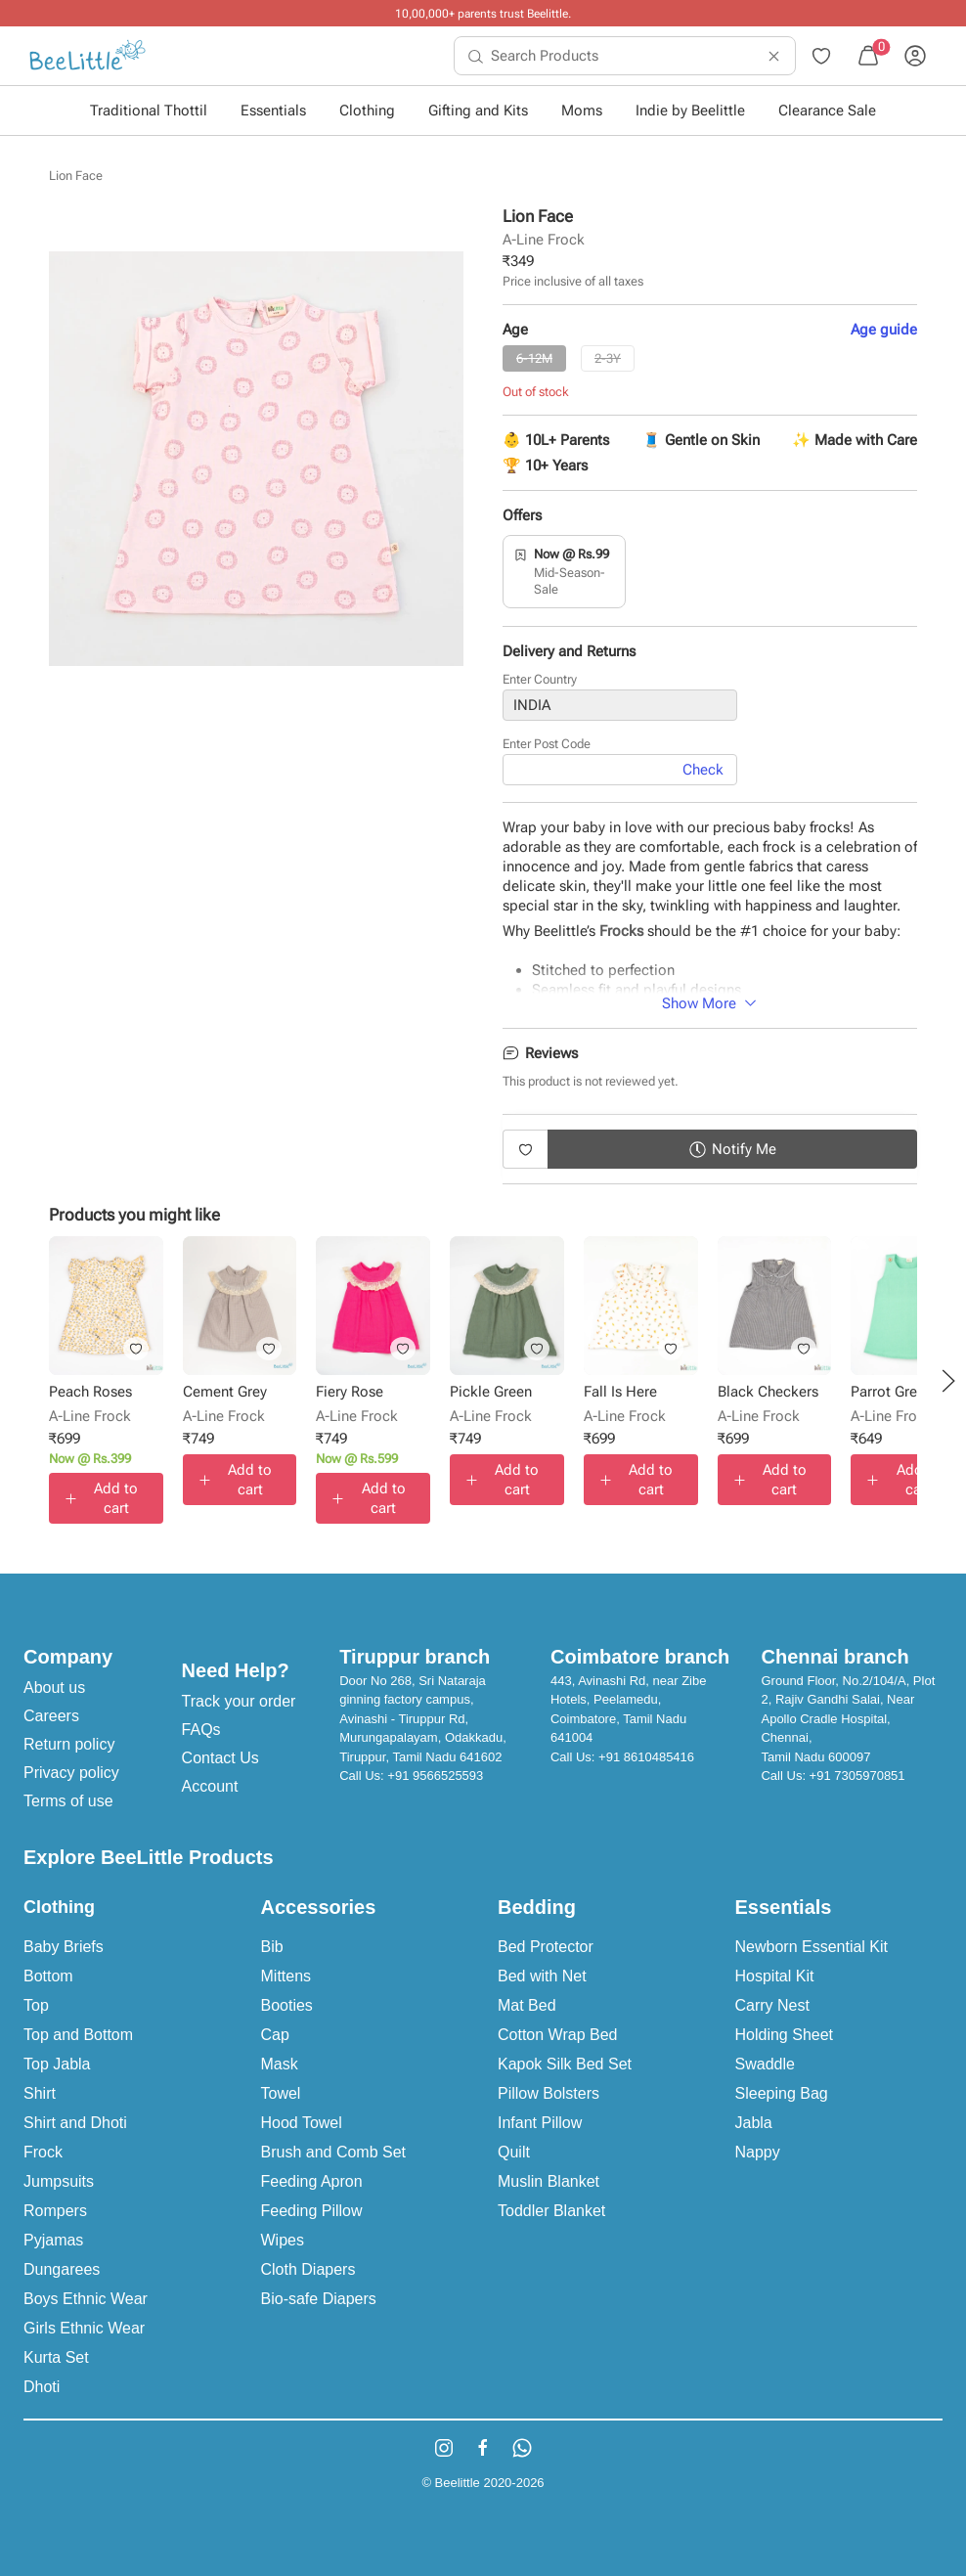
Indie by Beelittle (690, 110)
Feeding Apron (312, 2181)
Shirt (39, 2093)
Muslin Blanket (548, 2181)
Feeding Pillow (312, 2210)
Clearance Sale (827, 110)
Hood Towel (301, 2122)
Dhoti (41, 2386)
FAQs (201, 1729)
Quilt (514, 2152)
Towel (281, 2093)
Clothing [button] (367, 110)
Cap (275, 2034)
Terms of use (68, 1801)
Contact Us (220, 1758)
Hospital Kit (774, 1976)
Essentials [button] (273, 110)
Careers (51, 1716)
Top (36, 2005)
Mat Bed (527, 2005)
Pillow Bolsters (548, 2093)
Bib (272, 1946)
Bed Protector (545, 1946)
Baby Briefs (63, 1946)
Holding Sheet (784, 2034)
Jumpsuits (58, 2181)
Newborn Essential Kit (812, 1946)
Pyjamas (53, 2240)
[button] (948, 1381)
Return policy (68, 1744)
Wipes (282, 2240)
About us (54, 1687)
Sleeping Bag (781, 2093)
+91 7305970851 (857, 1775)
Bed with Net (542, 1976)
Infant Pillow (540, 2122)
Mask (279, 2064)
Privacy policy (71, 1772)
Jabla (753, 2122)
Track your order (239, 1701)
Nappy (757, 2152)
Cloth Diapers (308, 2269)
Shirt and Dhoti (75, 2122)
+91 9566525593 (435, 1775)
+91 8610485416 (646, 1757)
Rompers (55, 2210)
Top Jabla (57, 2064)
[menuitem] (87, 55)
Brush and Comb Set (334, 2152)
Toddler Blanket (551, 2210)
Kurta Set (56, 2357)
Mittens (286, 1976)
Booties (287, 2005)
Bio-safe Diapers (318, 2298)
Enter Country (540, 679)
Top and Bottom (78, 2034)
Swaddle (765, 2064)
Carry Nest (772, 2005)
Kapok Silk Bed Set (565, 2064)
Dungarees (61, 2269)
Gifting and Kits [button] (478, 110)
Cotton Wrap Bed (557, 2034)
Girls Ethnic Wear (84, 2328)
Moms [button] (581, 110)
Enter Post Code (547, 743)
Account (210, 1786)
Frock (43, 2152)
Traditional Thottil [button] (148, 110)
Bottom (48, 1976)
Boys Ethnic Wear (85, 2298)
